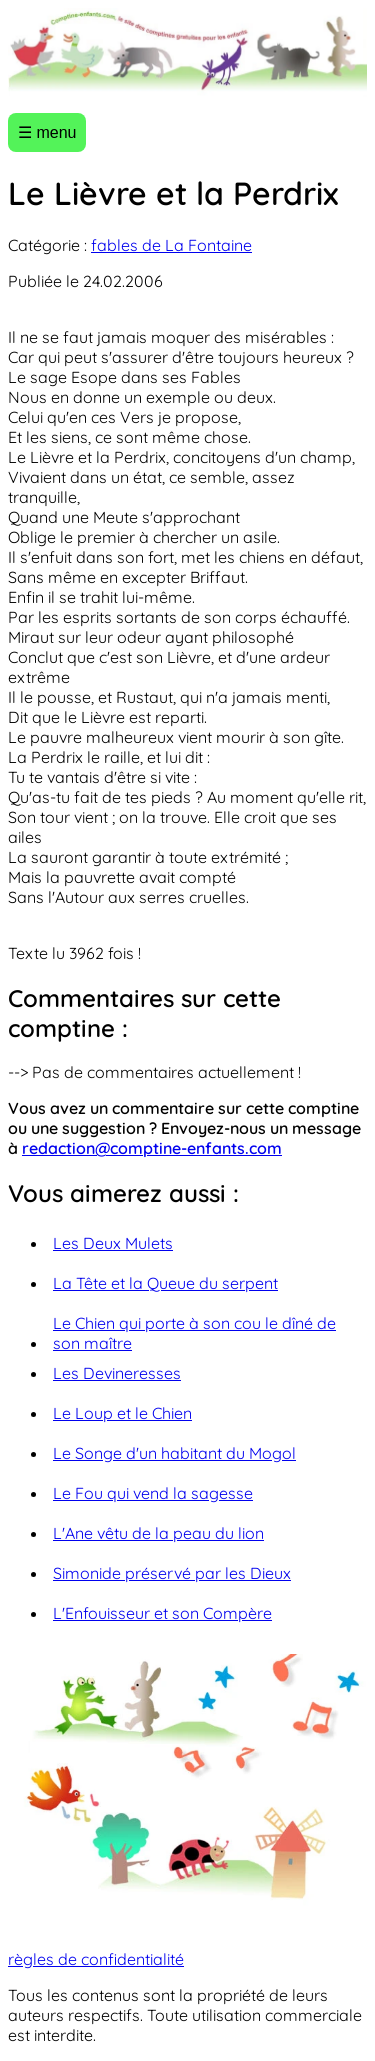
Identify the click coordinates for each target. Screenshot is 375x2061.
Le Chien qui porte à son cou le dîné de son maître (194, 1333)
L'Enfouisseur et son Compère (162, 1613)
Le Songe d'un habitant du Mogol (174, 1453)
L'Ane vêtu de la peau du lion (158, 1533)
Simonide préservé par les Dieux (172, 1573)
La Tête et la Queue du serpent (165, 1283)
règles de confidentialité (96, 1959)
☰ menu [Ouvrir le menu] (47, 132)
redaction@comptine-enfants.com (152, 1148)
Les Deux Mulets (113, 1243)
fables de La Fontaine (171, 245)
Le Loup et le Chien (122, 1413)
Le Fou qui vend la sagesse (153, 1493)
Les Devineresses (117, 1373)
